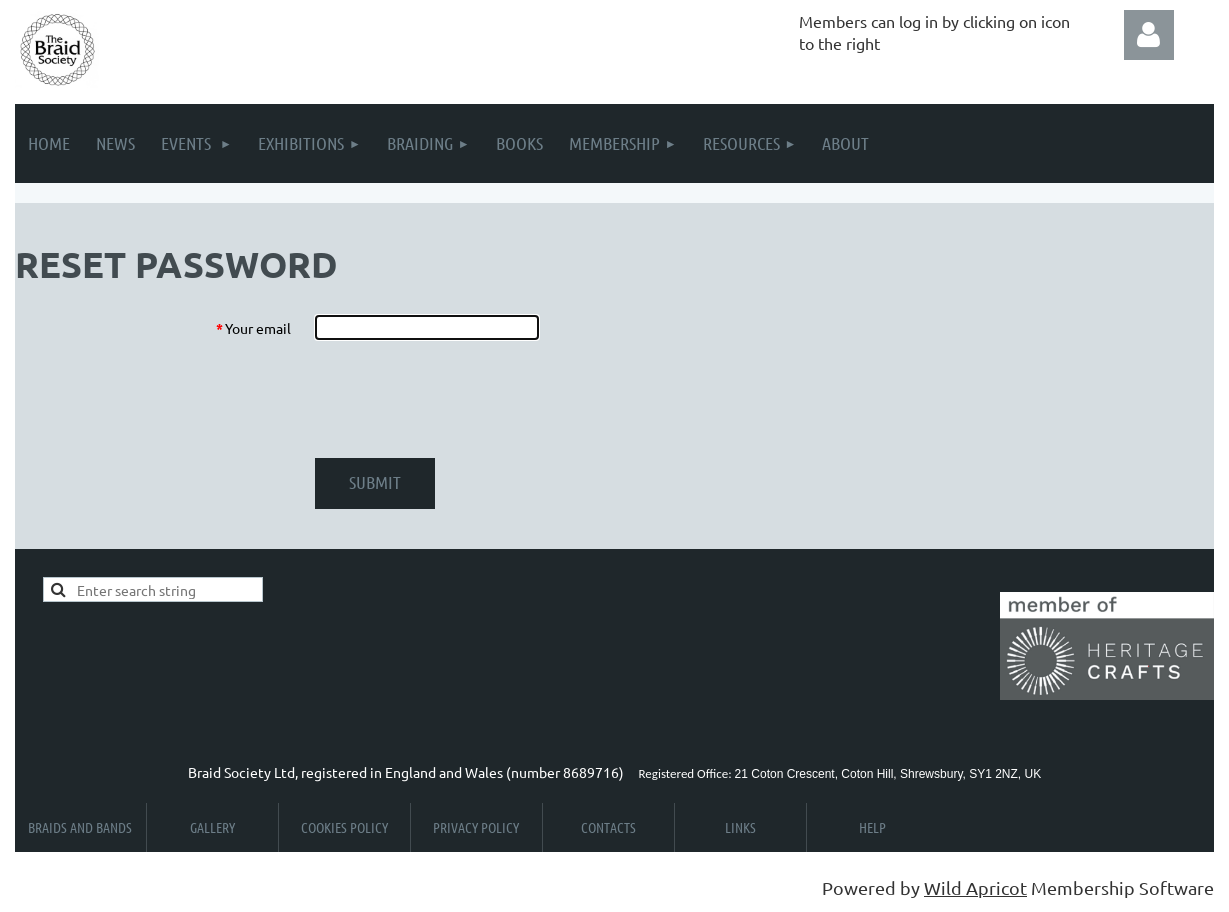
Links (740, 827)
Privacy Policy (476, 827)
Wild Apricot (975, 887)
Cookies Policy (344, 827)
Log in (1149, 35)
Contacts (608, 827)
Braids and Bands (80, 827)
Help (872, 827)
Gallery (212, 827)
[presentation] (467, 399)
